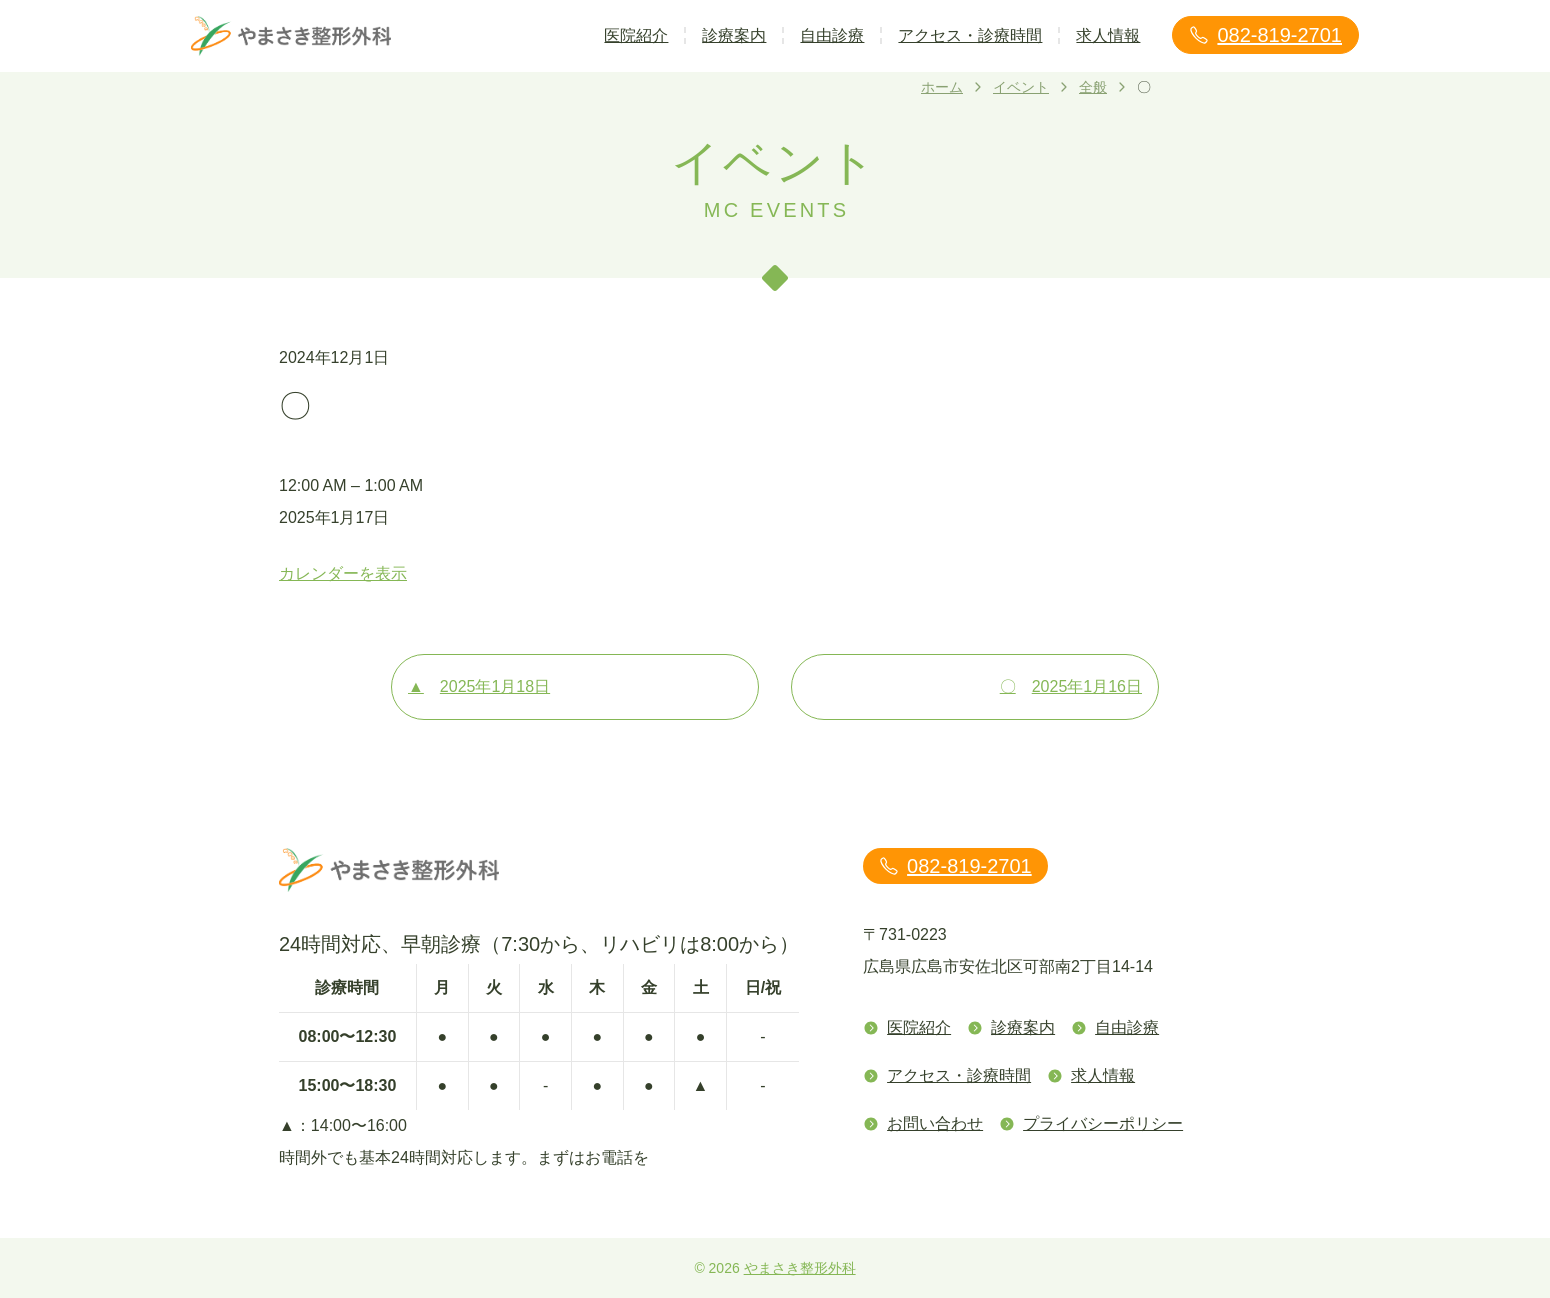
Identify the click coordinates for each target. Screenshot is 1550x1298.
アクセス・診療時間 (970, 35)
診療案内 (734, 35)
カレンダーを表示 (343, 573)
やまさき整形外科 (800, 1268)
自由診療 (832, 35)
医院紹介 (636, 35)
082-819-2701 (1265, 35)
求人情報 (1108, 35)
